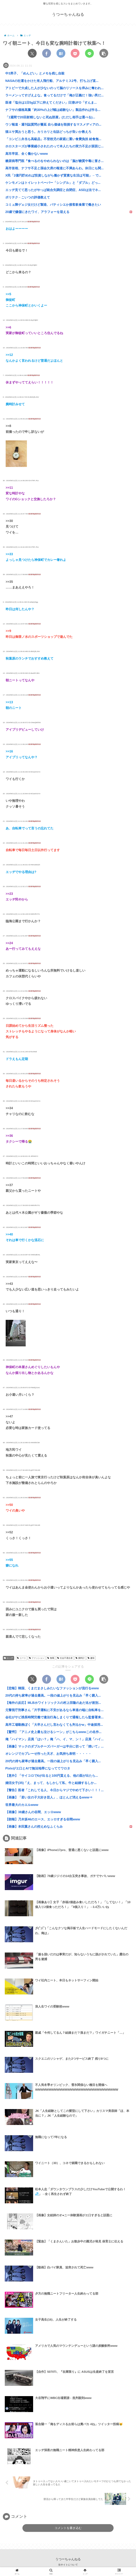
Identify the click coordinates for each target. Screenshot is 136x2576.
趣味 (91, 1658)
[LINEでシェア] (89, 53)
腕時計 (80, 1658)
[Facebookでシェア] (46, 53)
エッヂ (8, 1658)
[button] (103, 53)
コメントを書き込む (68, 2528)
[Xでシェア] (32, 53)
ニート (21, 1658)
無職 (50, 1658)
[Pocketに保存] (75, 53)
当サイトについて (68, 2564)
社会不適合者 (65, 1658)
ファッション (36, 1658)
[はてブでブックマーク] (60, 53)
